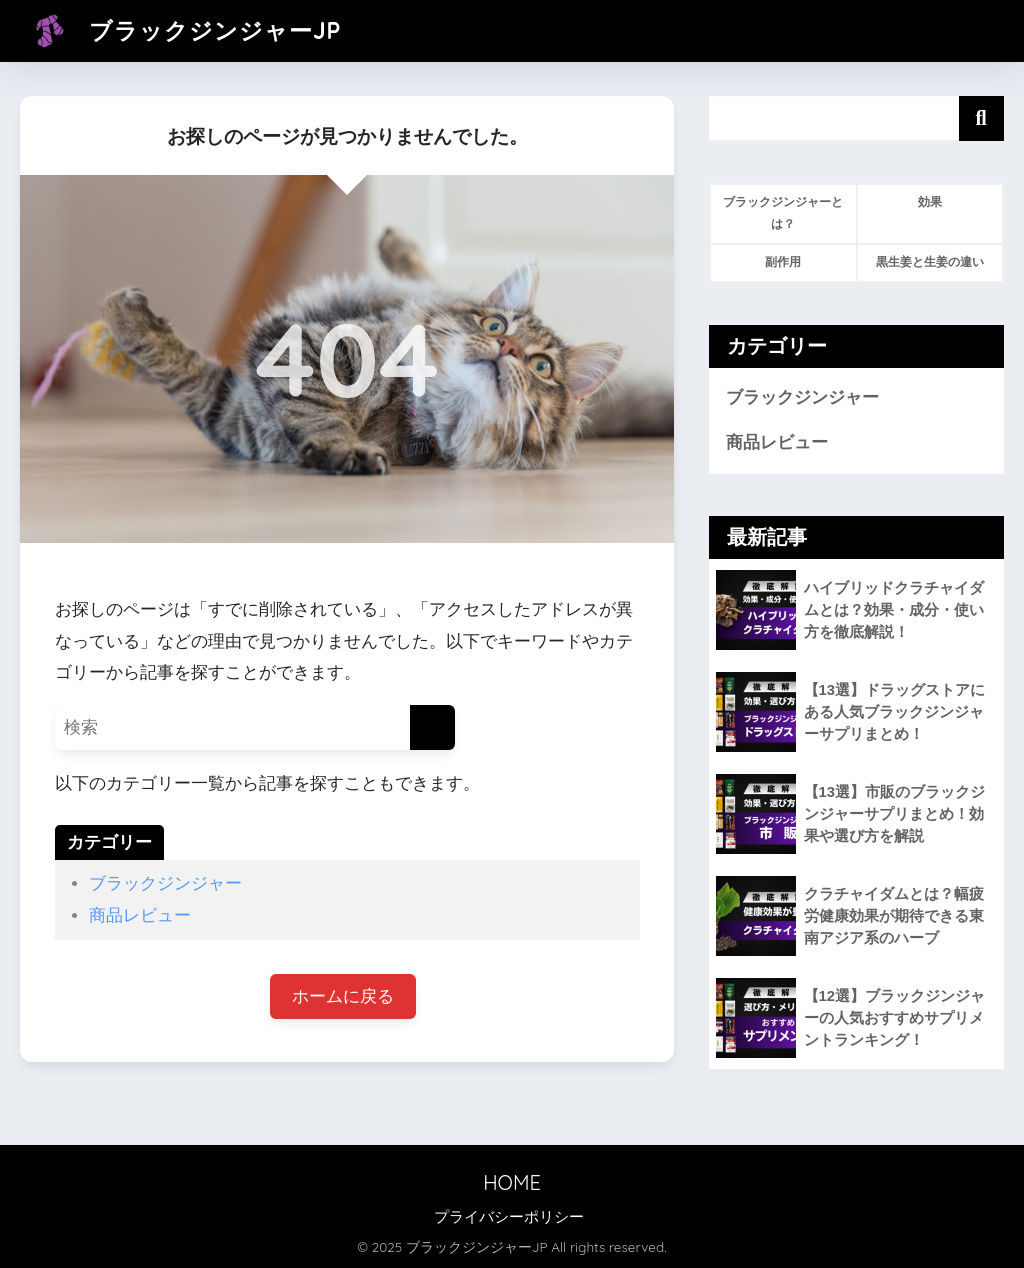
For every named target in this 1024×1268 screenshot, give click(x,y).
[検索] (432, 727)
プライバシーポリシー (509, 1217)
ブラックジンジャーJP (183, 30)
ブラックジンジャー (165, 883)
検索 (981, 118)
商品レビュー (140, 915)
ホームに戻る (343, 996)
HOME (512, 1182)
